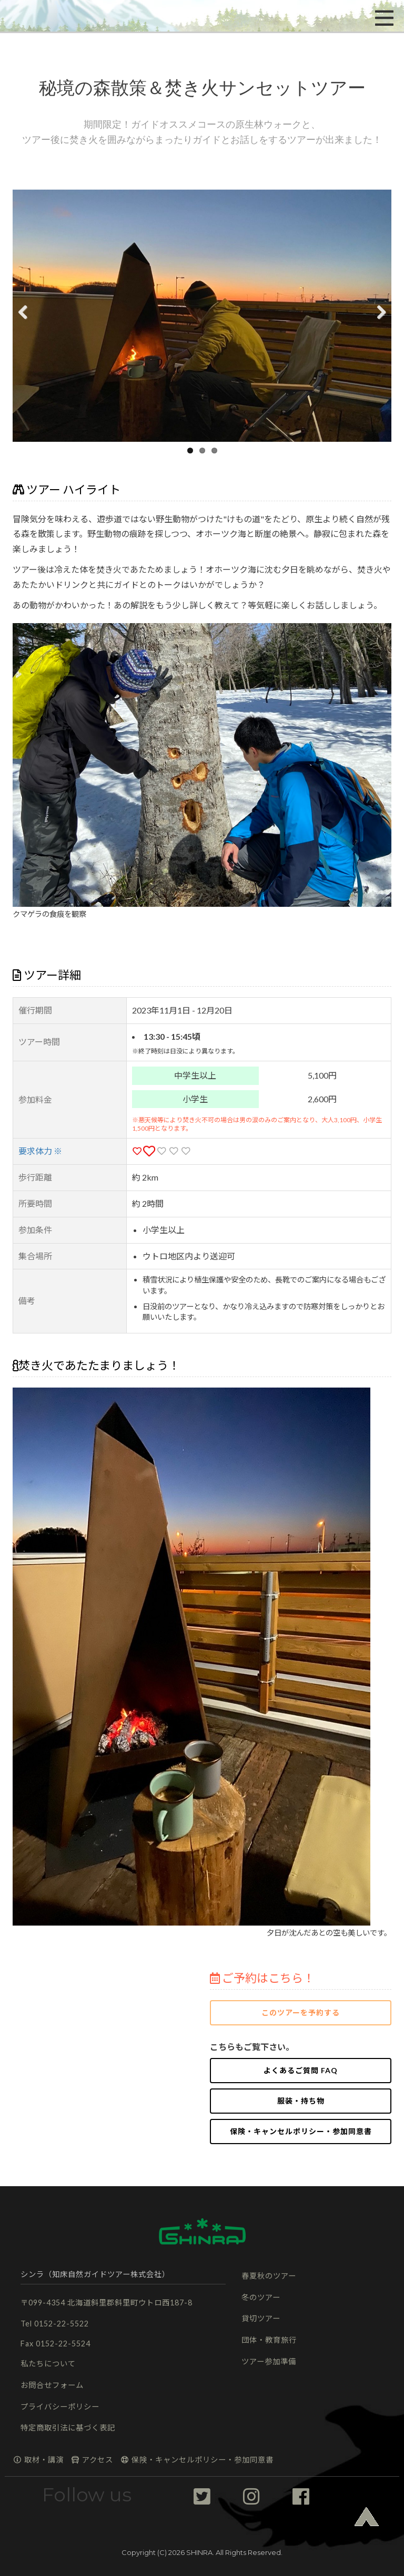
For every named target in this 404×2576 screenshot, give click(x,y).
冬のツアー (260, 2297)
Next (377, 325)
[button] (45, 16)
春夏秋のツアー (268, 2275)
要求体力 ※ (40, 1151)
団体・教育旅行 (269, 2339)
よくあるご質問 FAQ (301, 2070)
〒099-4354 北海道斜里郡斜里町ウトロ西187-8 (107, 2302)
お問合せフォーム (52, 2385)
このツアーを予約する (300, 2012)
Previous (28, 325)
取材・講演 (38, 2459)
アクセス (91, 2459)
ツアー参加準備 (268, 2361)
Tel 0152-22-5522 (55, 2323)
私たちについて (48, 2363)
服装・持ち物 (301, 2100)
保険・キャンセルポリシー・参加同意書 (301, 2131)
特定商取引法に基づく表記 (68, 2427)
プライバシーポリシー (60, 2406)
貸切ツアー (260, 2318)
